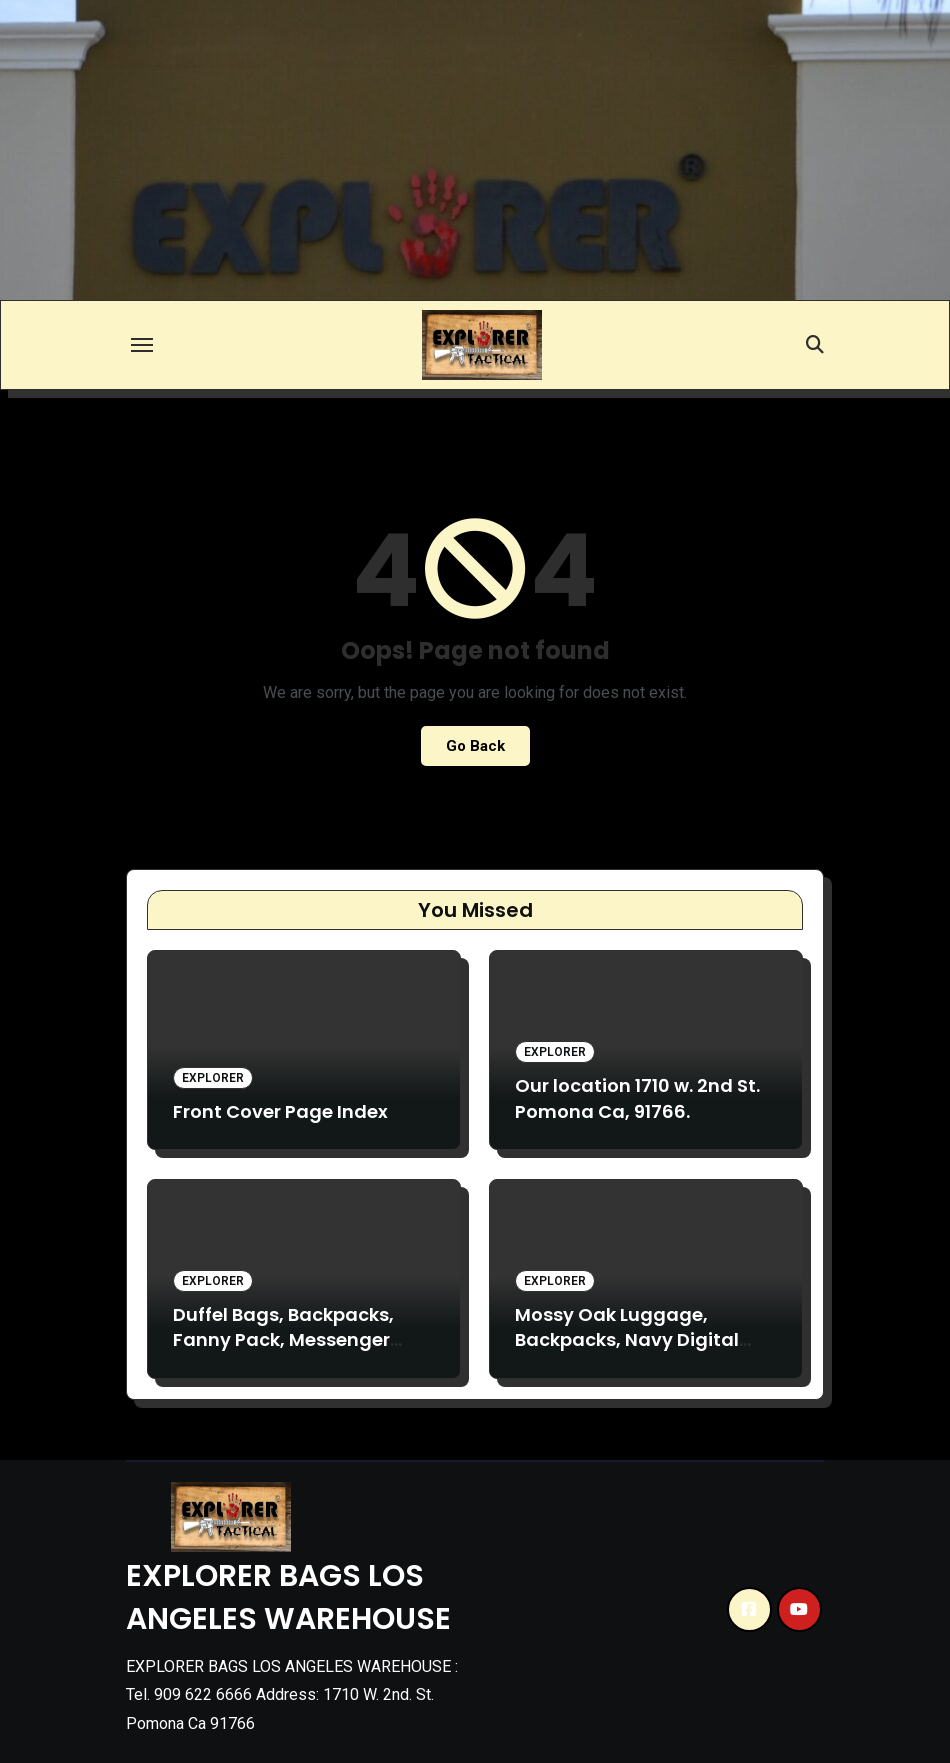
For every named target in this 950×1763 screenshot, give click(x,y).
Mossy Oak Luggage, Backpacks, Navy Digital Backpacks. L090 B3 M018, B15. (631, 1352)
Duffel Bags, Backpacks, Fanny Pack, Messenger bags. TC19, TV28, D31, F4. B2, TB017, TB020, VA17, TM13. (302, 1352)
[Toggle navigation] (142, 345)
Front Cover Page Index (280, 1111)
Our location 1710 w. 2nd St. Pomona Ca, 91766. (637, 1098)
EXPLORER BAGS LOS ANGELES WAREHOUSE (288, 1597)
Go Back (475, 746)
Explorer (213, 1078)
